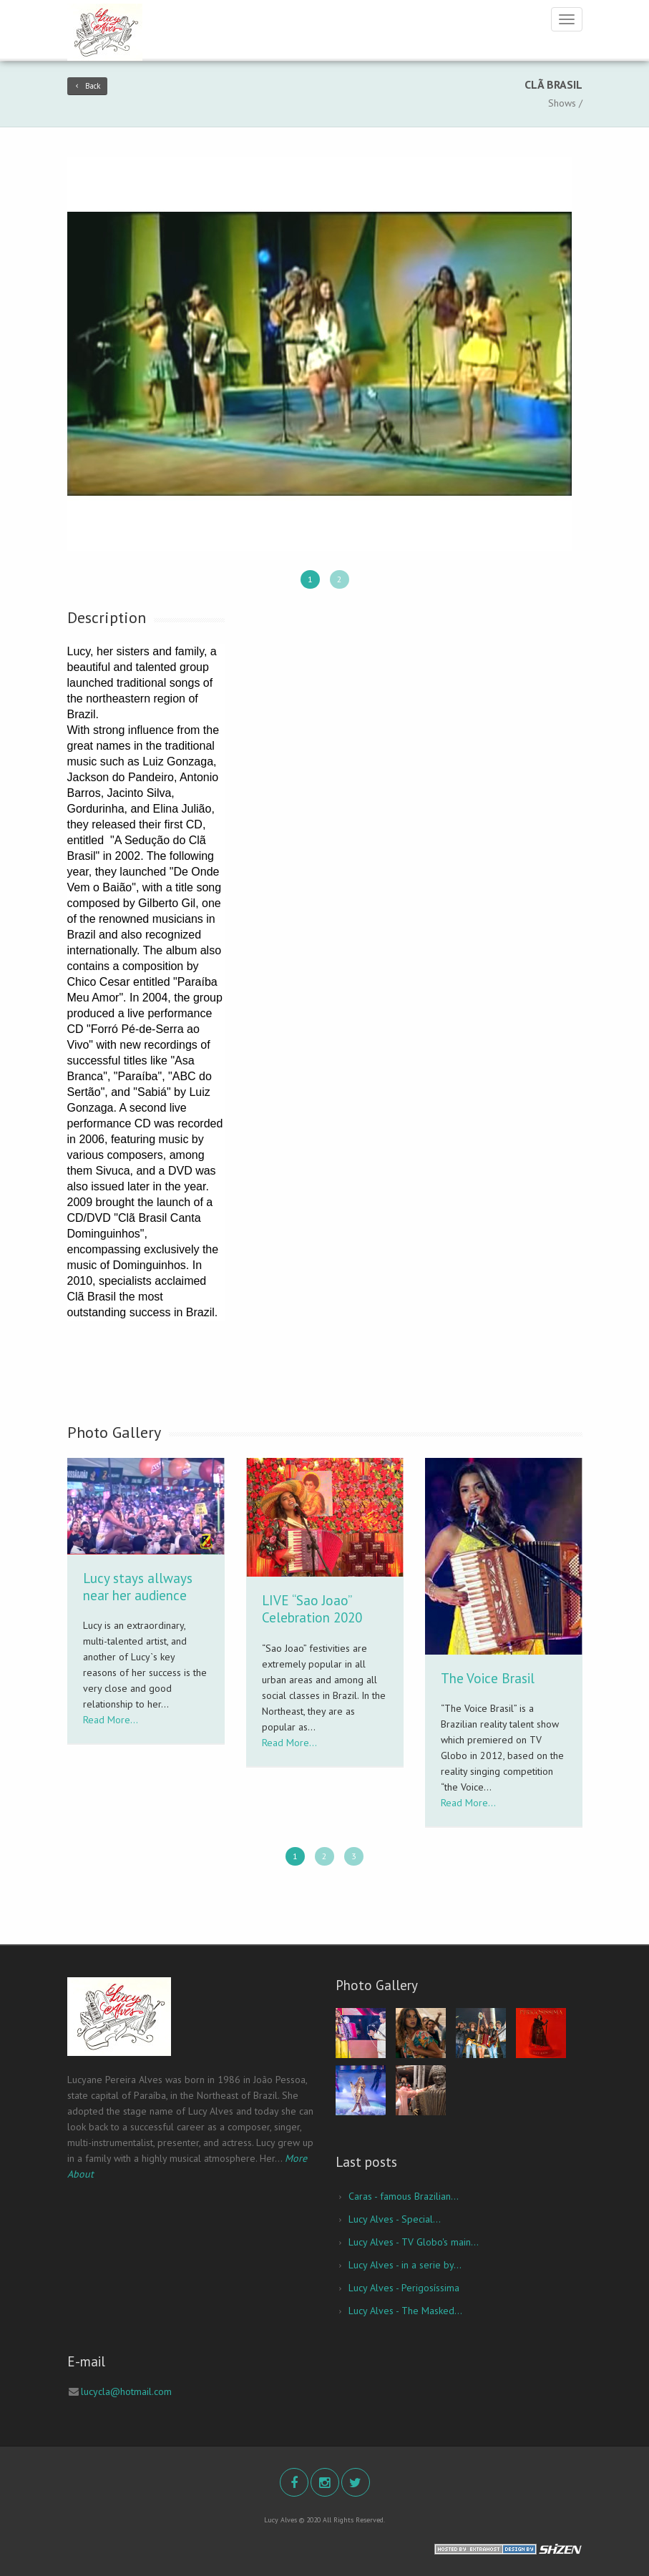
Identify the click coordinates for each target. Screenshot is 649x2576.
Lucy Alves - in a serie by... (405, 2264)
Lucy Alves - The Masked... (405, 2310)
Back (87, 86)
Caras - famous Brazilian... (403, 2196)
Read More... (110, 1719)
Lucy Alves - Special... (394, 2219)
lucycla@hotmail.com (126, 2391)
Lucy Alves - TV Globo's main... (413, 2241)
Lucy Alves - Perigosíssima (403, 2287)
